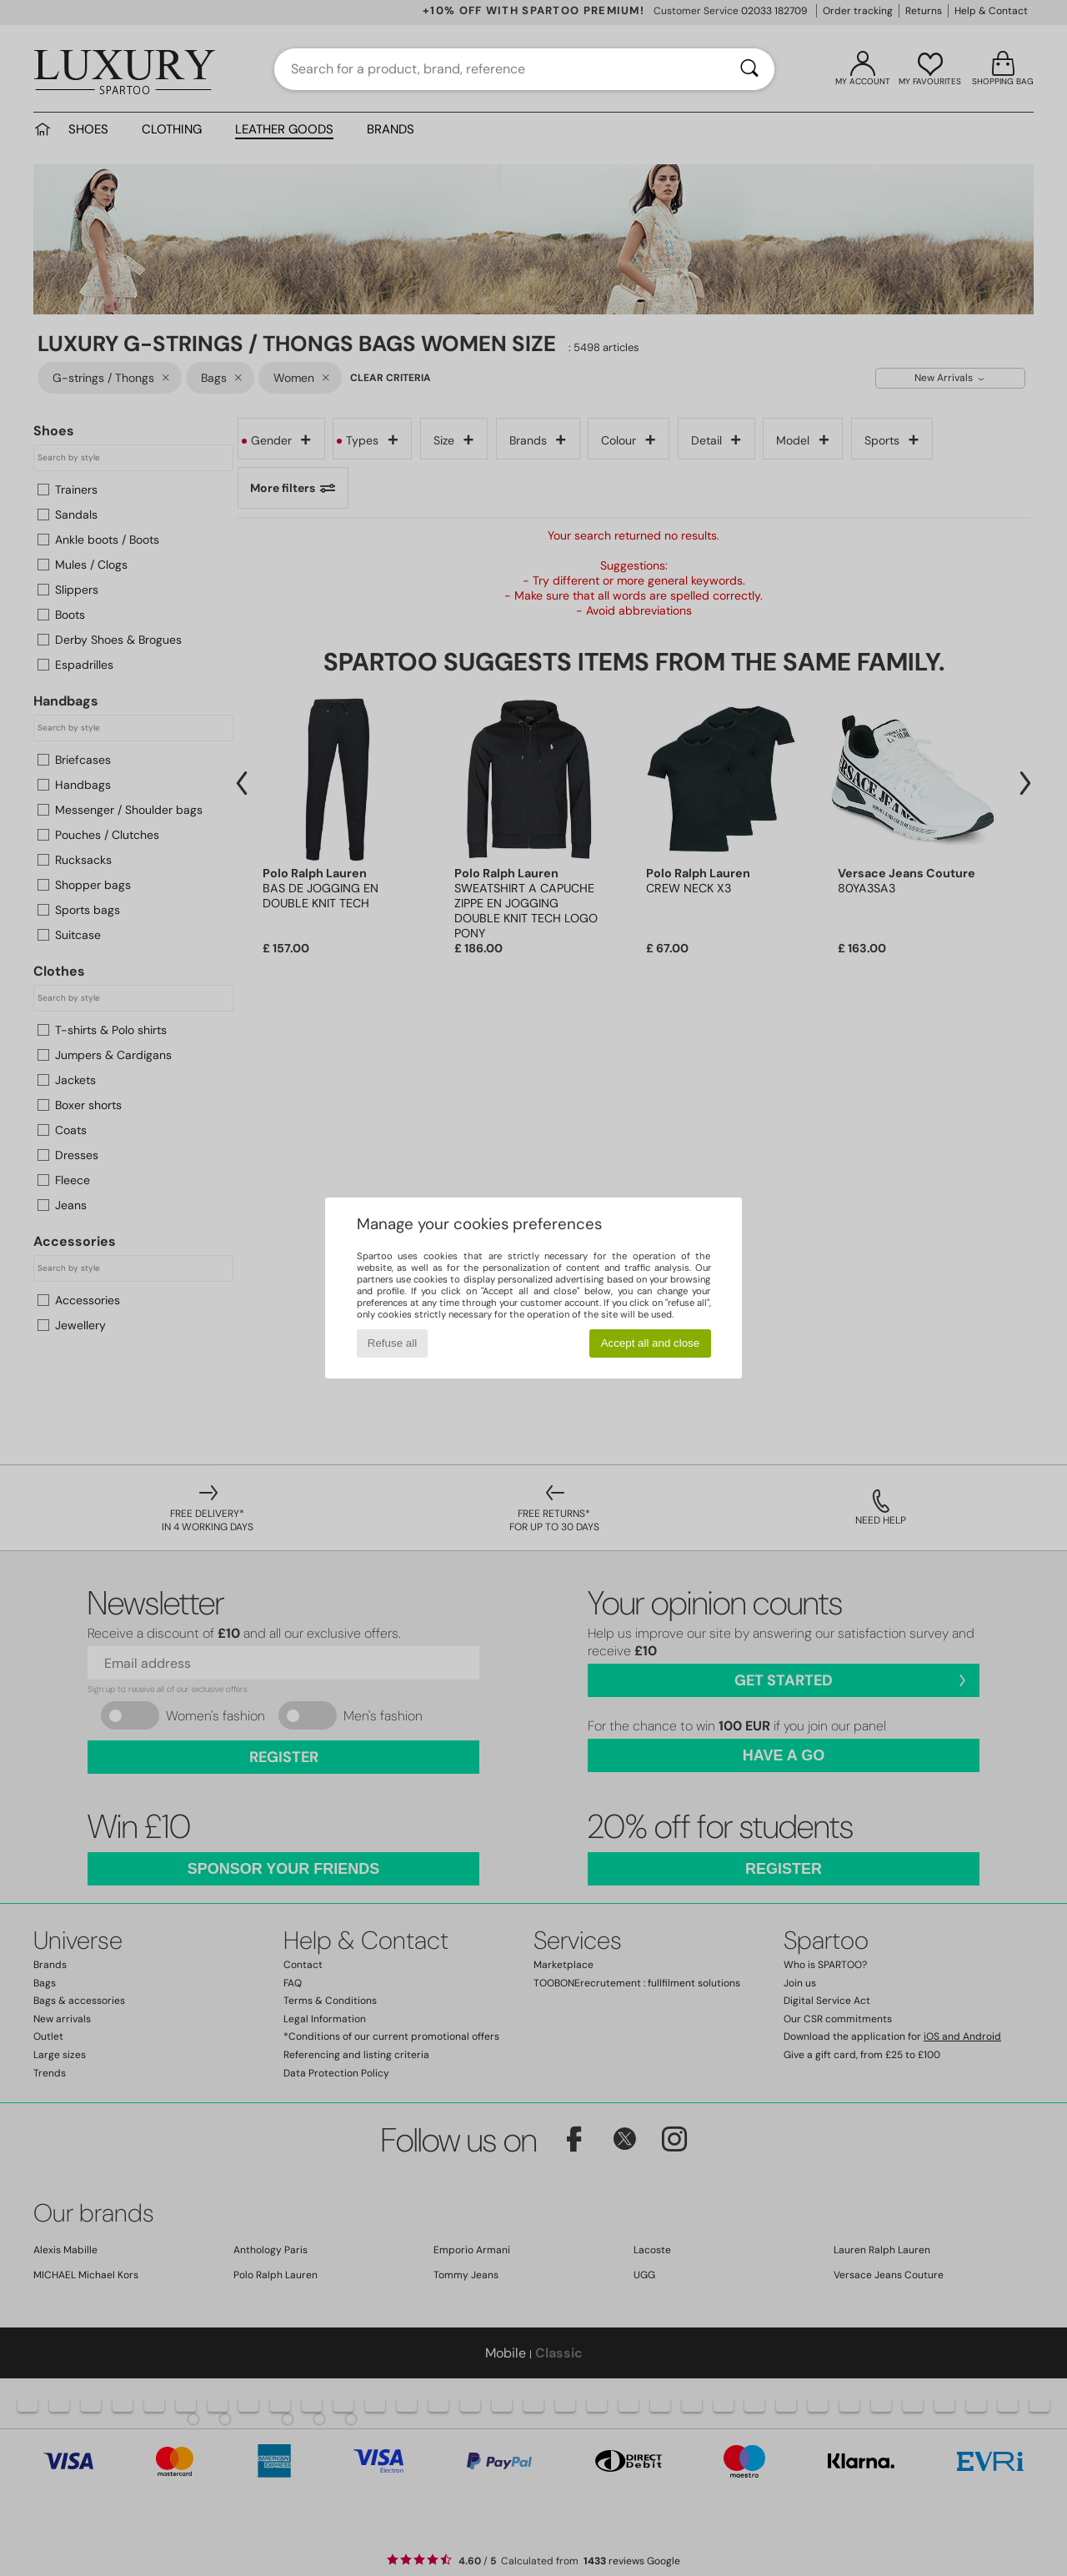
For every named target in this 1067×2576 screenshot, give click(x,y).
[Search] (749, 69)
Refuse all (392, 1343)
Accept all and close (650, 1343)
